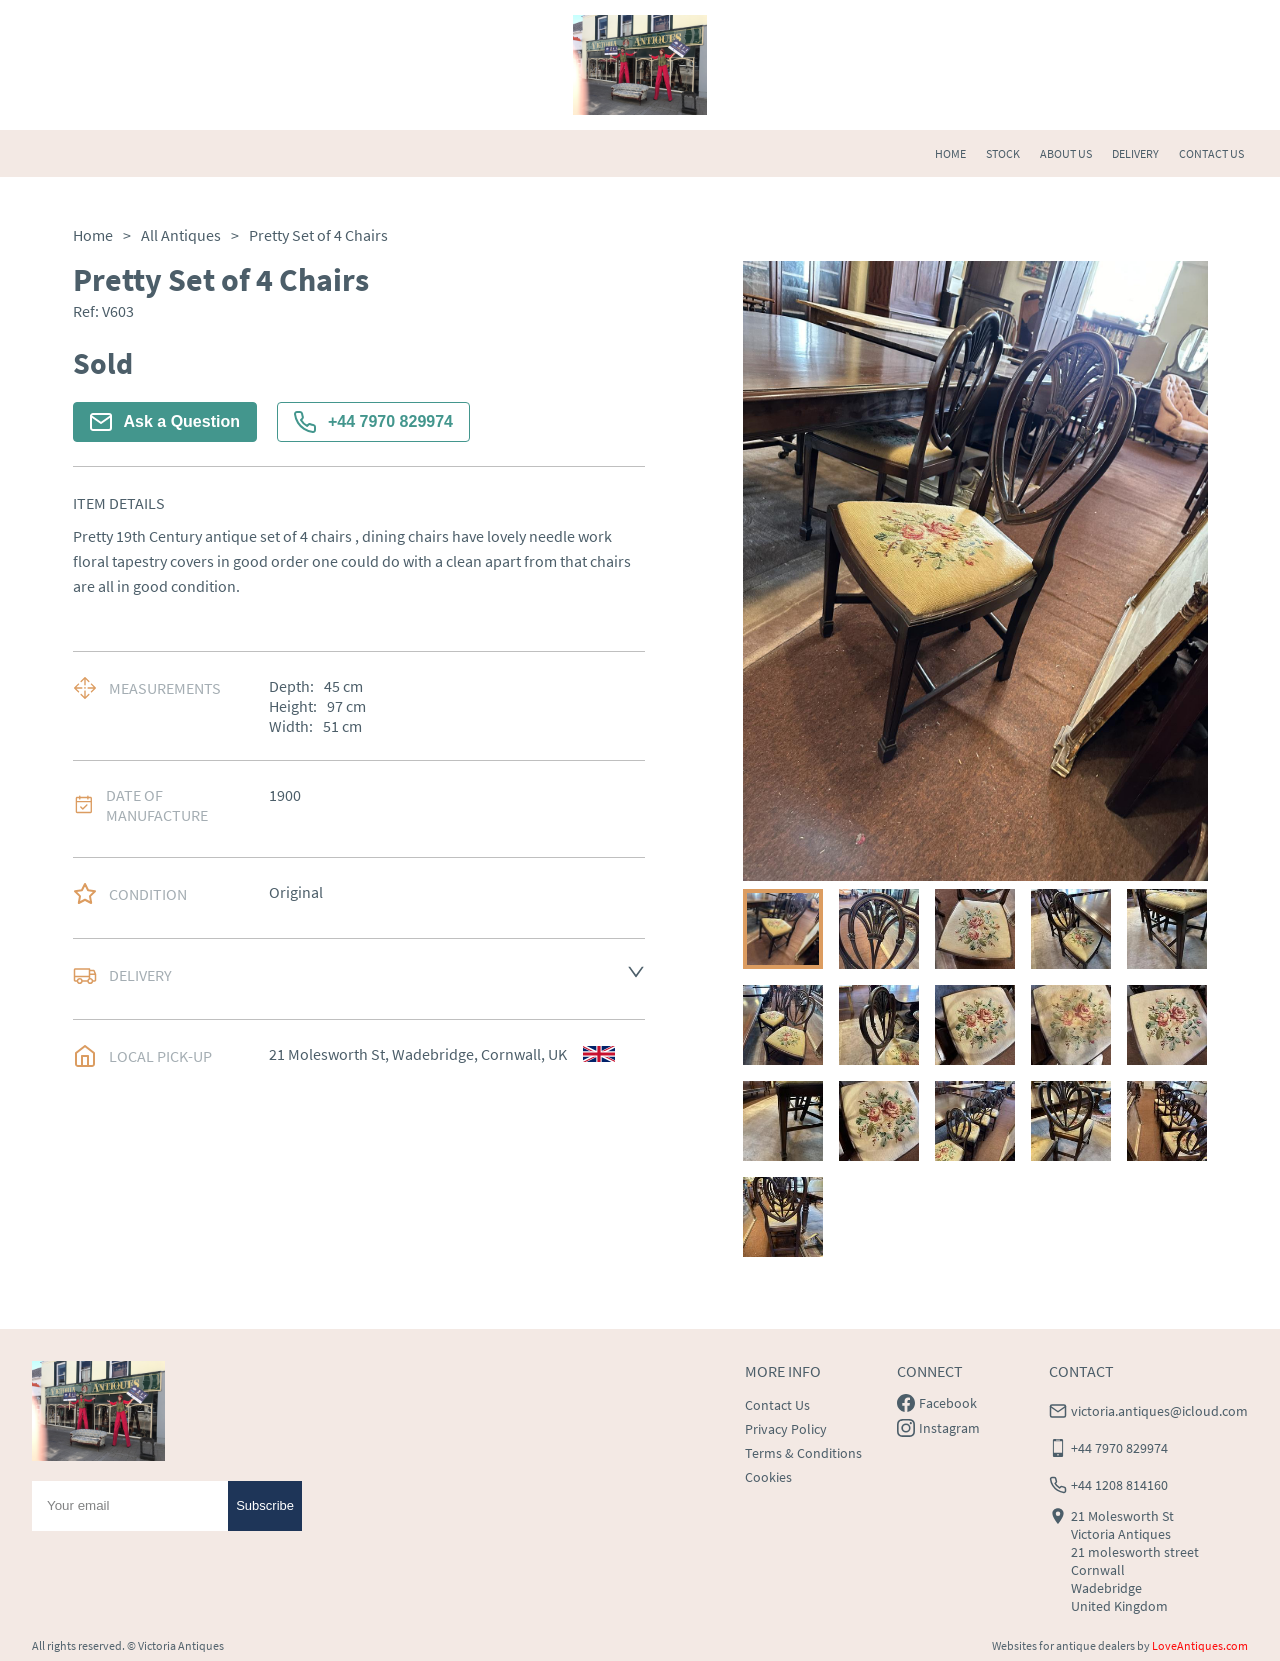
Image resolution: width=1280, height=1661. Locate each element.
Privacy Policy (786, 1429)
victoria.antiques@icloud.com (1159, 1411)
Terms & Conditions (803, 1453)
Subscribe (265, 1505)
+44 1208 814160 (1119, 1485)
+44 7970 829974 (373, 422)
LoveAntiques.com (1200, 1645)
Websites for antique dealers (1063, 1645)
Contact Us (777, 1405)
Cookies (768, 1477)
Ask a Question (165, 422)
